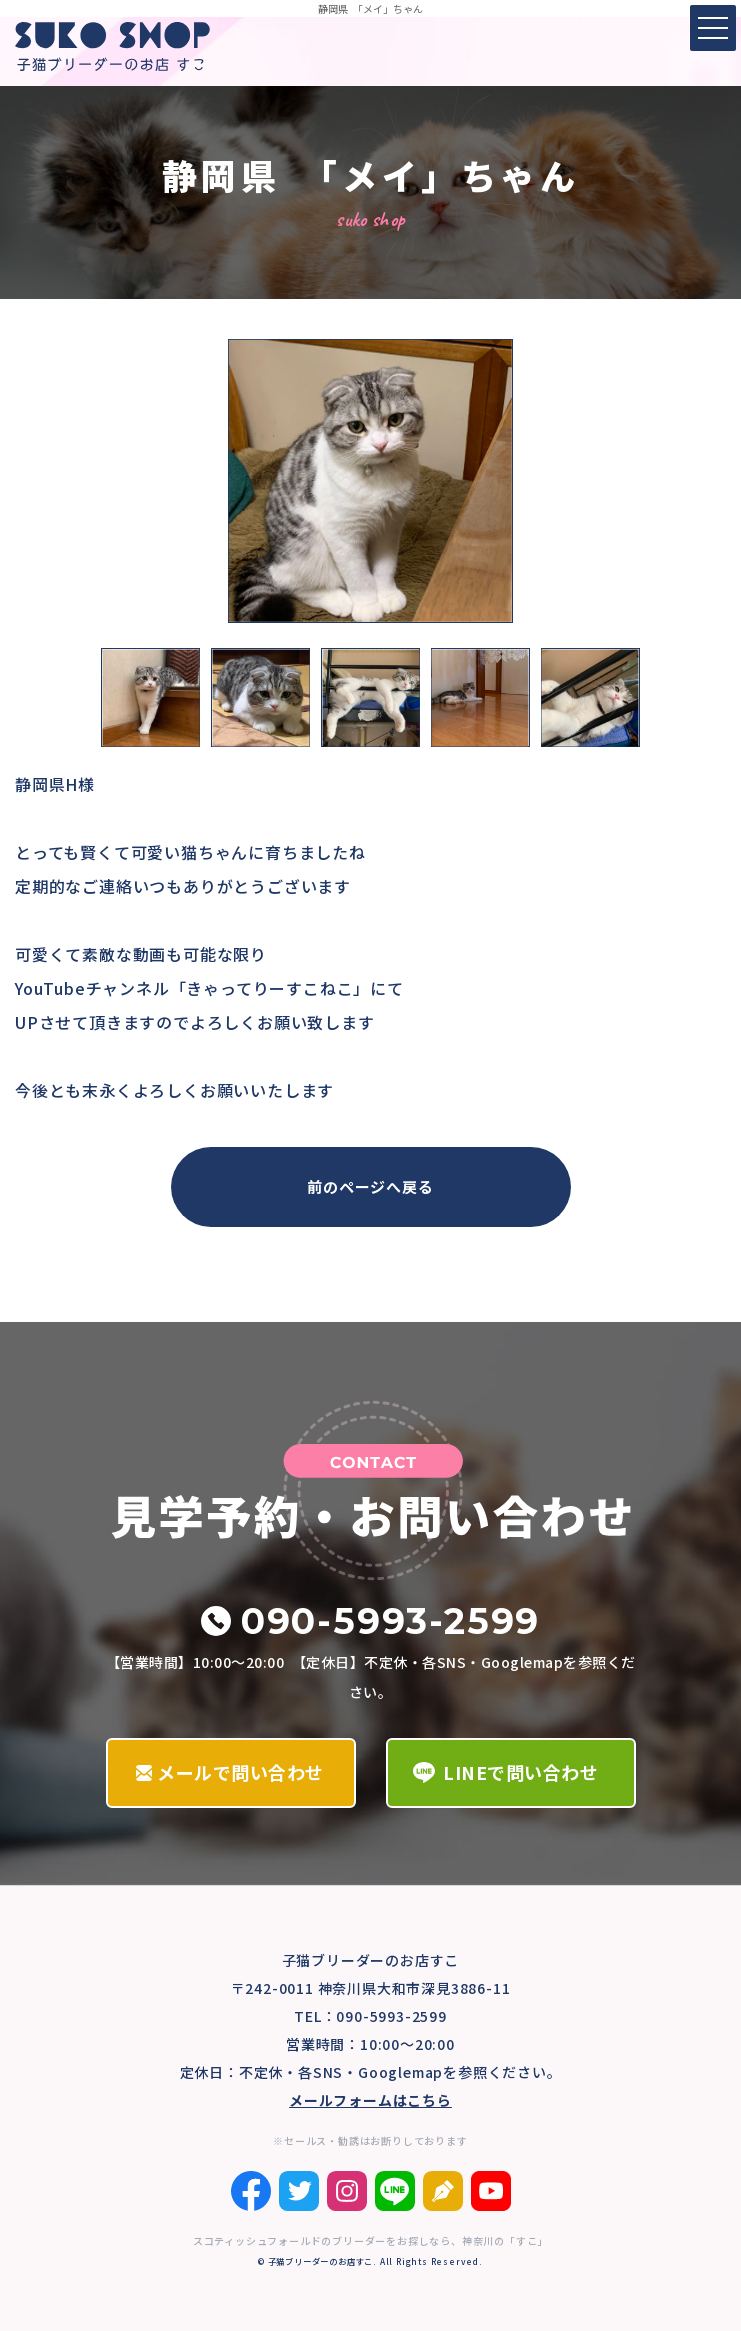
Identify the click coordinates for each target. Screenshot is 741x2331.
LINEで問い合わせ (520, 1772)
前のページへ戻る (370, 1186)
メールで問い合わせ (240, 1772)
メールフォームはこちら (370, 2100)
